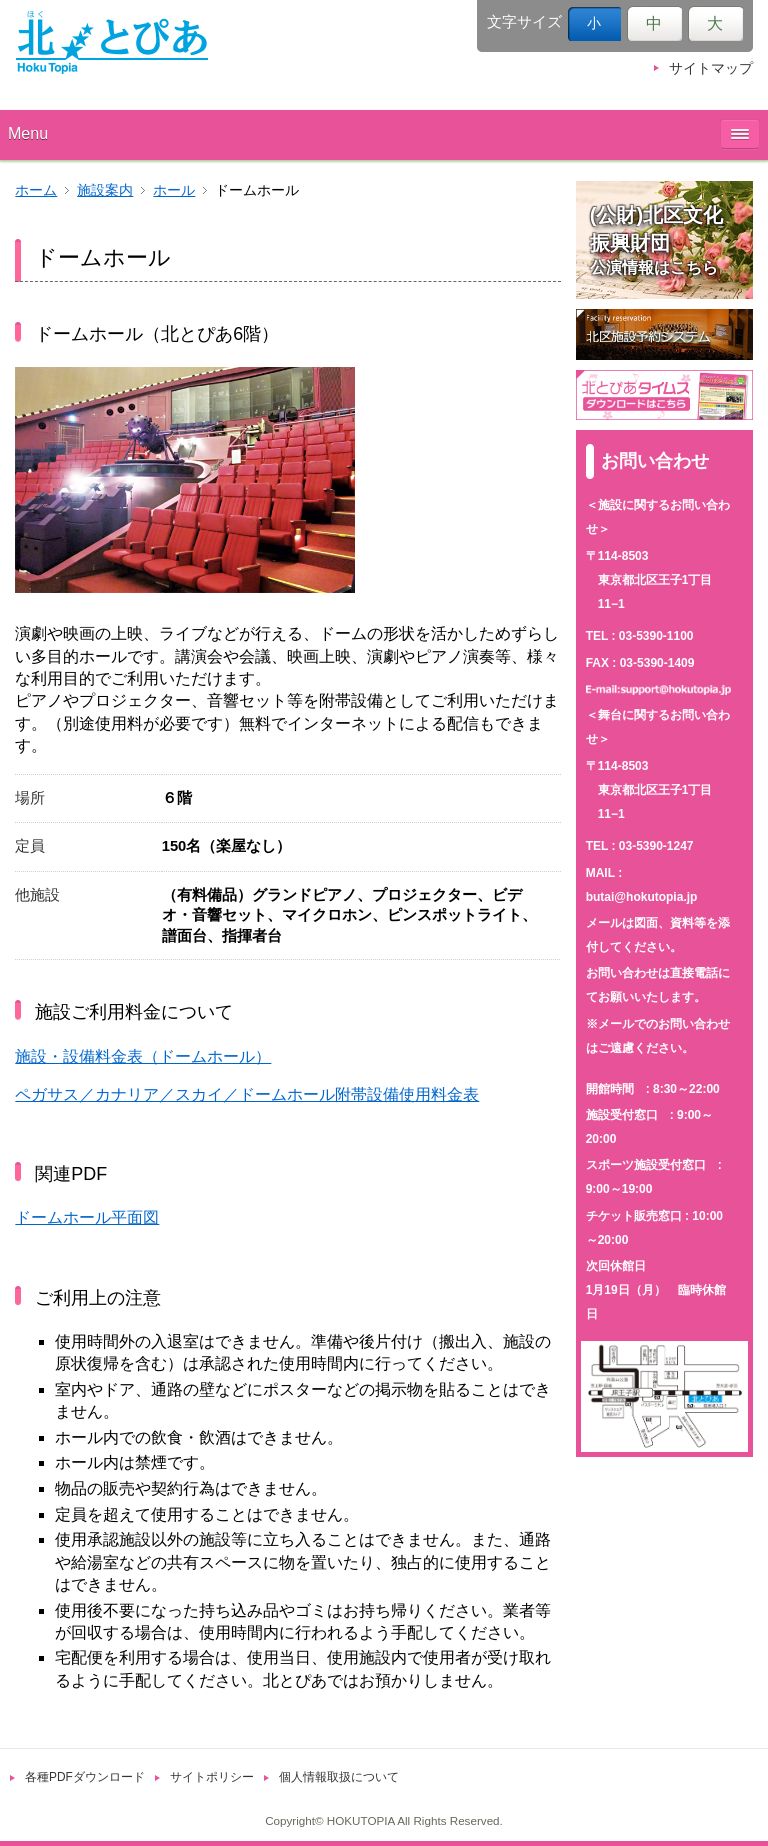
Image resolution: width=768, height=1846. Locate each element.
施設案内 (105, 190)
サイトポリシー (212, 1777)
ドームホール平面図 (87, 1217)
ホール (174, 190)
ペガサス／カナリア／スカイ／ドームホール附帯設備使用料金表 (247, 1094)
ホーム (36, 190)
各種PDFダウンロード (85, 1777)
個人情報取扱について (339, 1777)
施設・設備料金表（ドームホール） (143, 1056)
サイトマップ (711, 68)
